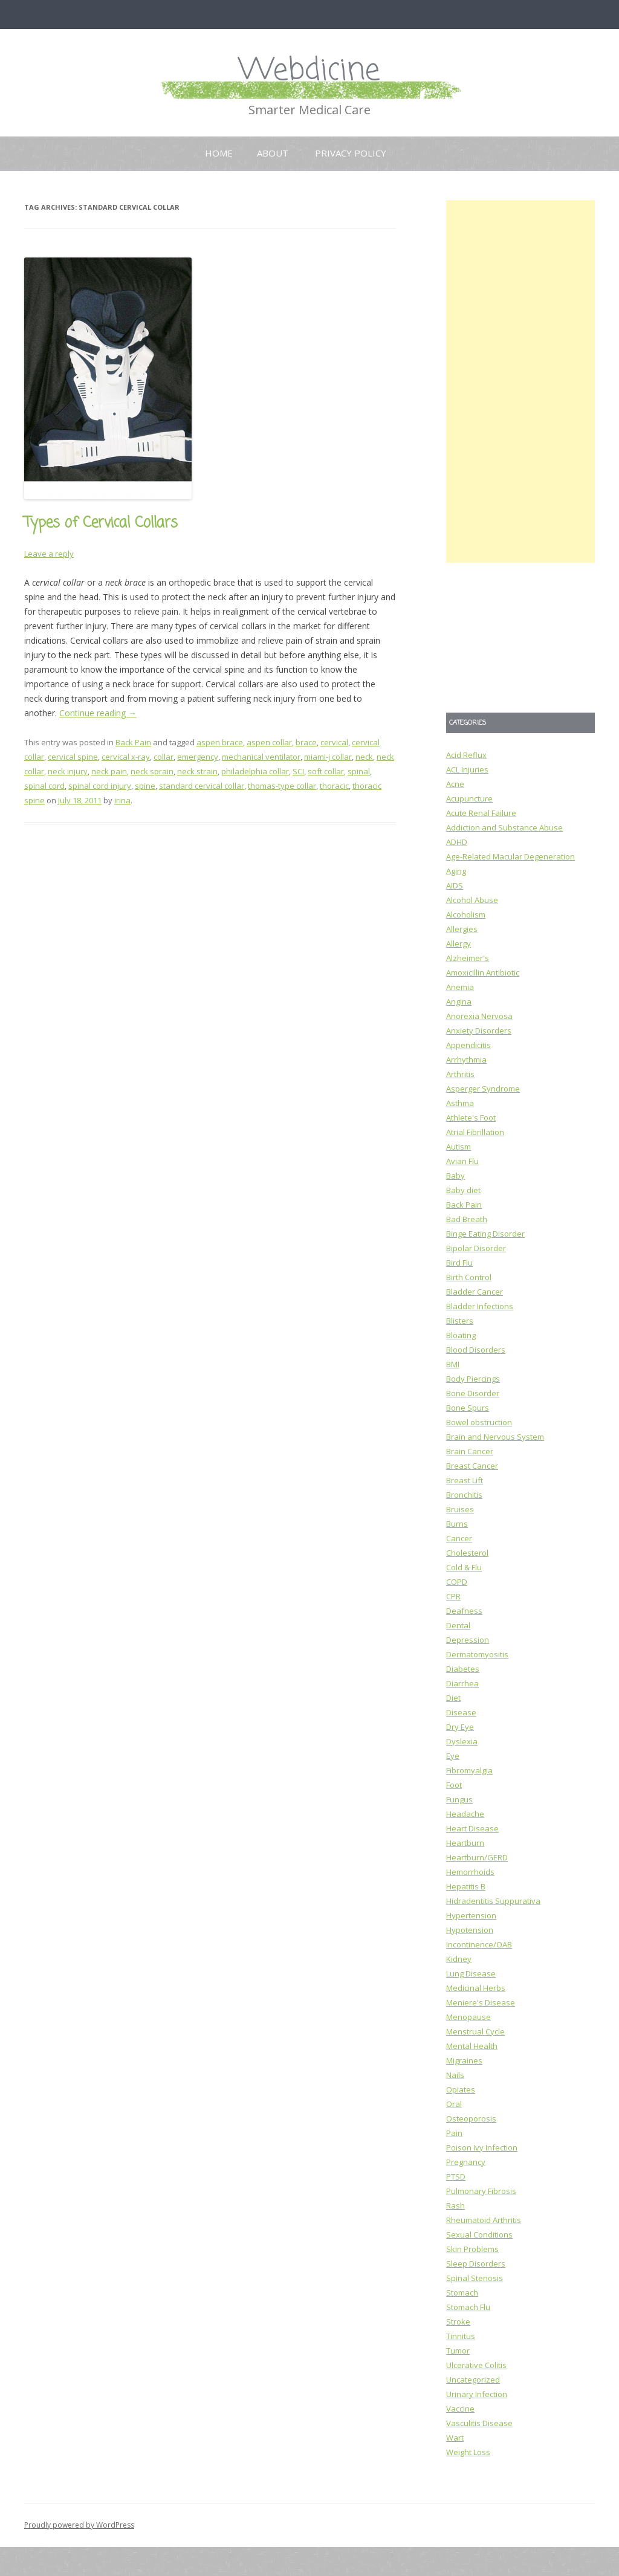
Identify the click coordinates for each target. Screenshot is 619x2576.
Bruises (460, 1509)
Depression (467, 1639)
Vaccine (460, 2408)
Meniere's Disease (480, 2002)
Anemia (460, 987)
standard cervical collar (201, 785)
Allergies (462, 929)
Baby (455, 1175)
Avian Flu (462, 1161)
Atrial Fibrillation (475, 1132)
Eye (452, 1755)
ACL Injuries (467, 769)
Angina (459, 1001)
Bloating (461, 1335)
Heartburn (465, 1842)
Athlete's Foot (471, 1117)
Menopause (468, 2016)
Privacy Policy (350, 153)
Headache (465, 1813)
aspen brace (219, 742)
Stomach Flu (468, 2307)
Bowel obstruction (479, 1422)
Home (219, 153)
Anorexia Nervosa (479, 1016)
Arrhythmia (466, 1059)
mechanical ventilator (261, 756)
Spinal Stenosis (474, 2278)
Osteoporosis (471, 2118)
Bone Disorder (472, 1393)
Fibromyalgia (469, 1770)
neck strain (197, 771)
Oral (454, 2104)
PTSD (455, 2176)
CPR (453, 1596)
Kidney (459, 1958)
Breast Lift (464, 1480)
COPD (456, 1581)
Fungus (459, 1799)
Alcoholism (465, 914)
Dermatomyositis (477, 1654)
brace (306, 742)
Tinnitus (460, 2336)
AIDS (454, 885)
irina (122, 800)
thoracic (334, 785)
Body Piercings (473, 1378)
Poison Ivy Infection (481, 2147)
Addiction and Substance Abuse (504, 827)
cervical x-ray (126, 756)
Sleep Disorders (475, 2263)
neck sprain (152, 771)
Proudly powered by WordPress (79, 2525)
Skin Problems (472, 2249)
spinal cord (44, 785)
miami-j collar (328, 756)
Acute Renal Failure (481, 812)
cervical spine (73, 756)
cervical (334, 742)
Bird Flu (459, 1262)
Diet (453, 1697)
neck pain (109, 771)
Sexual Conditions (479, 2234)
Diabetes (462, 1668)
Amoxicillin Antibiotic (482, 972)
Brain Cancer (469, 1451)
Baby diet (463, 1190)
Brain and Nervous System (495, 1436)
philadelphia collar (255, 771)
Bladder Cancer (474, 1291)
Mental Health (471, 2045)
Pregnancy (465, 2162)
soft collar (326, 771)
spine (145, 785)
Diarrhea (462, 1683)
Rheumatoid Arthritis (483, 2220)
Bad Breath (466, 1219)
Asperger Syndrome (483, 1088)
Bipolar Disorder (476, 1248)
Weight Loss (468, 2452)
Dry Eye (460, 1726)
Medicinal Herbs (475, 1987)
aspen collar (269, 742)
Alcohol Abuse (472, 900)
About (272, 153)
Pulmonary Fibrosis (481, 2191)
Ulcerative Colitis (476, 2365)
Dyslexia (462, 1741)
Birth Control (468, 1277)
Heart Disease (472, 1828)
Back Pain (133, 742)
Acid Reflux (466, 754)
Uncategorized (473, 2379)
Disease (461, 1712)
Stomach (462, 2292)
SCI (298, 771)
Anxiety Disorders (478, 1030)
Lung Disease (471, 1973)
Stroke (458, 2321)
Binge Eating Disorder (485, 1233)
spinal (359, 771)
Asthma (460, 1103)
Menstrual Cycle (475, 2031)
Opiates (460, 2089)
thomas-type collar (282, 785)
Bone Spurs (467, 1407)
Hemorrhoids (470, 1871)
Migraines (464, 2060)
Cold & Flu (464, 1567)
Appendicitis (468, 1045)
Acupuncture (469, 798)
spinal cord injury (99, 785)
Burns (457, 1523)
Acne (455, 783)
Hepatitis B (465, 1886)
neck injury (68, 771)
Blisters (459, 1320)
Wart (455, 2437)
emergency (197, 756)
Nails (455, 2075)
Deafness (464, 1610)
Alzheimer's (467, 958)
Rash (455, 2205)
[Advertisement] (520, 381)
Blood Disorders (475, 1349)
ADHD (456, 842)
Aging (456, 871)
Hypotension (469, 1929)
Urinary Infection (476, 2394)
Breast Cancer (472, 1465)
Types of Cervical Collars (101, 523)
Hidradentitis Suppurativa (493, 1900)
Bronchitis (464, 1494)
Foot (454, 1784)
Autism (458, 1146)
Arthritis (460, 1074)
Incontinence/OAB (479, 1944)
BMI (452, 1364)
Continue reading (98, 713)
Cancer (459, 1538)
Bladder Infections (479, 1306)
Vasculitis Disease (479, 2423)
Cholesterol (467, 1552)
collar (163, 756)
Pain (454, 2133)
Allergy (458, 943)
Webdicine (309, 71)
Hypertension (471, 1915)
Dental (458, 1625)
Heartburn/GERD (477, 1857)
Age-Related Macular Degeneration (510, 856)
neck (364, 756)
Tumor (458, 2350)
